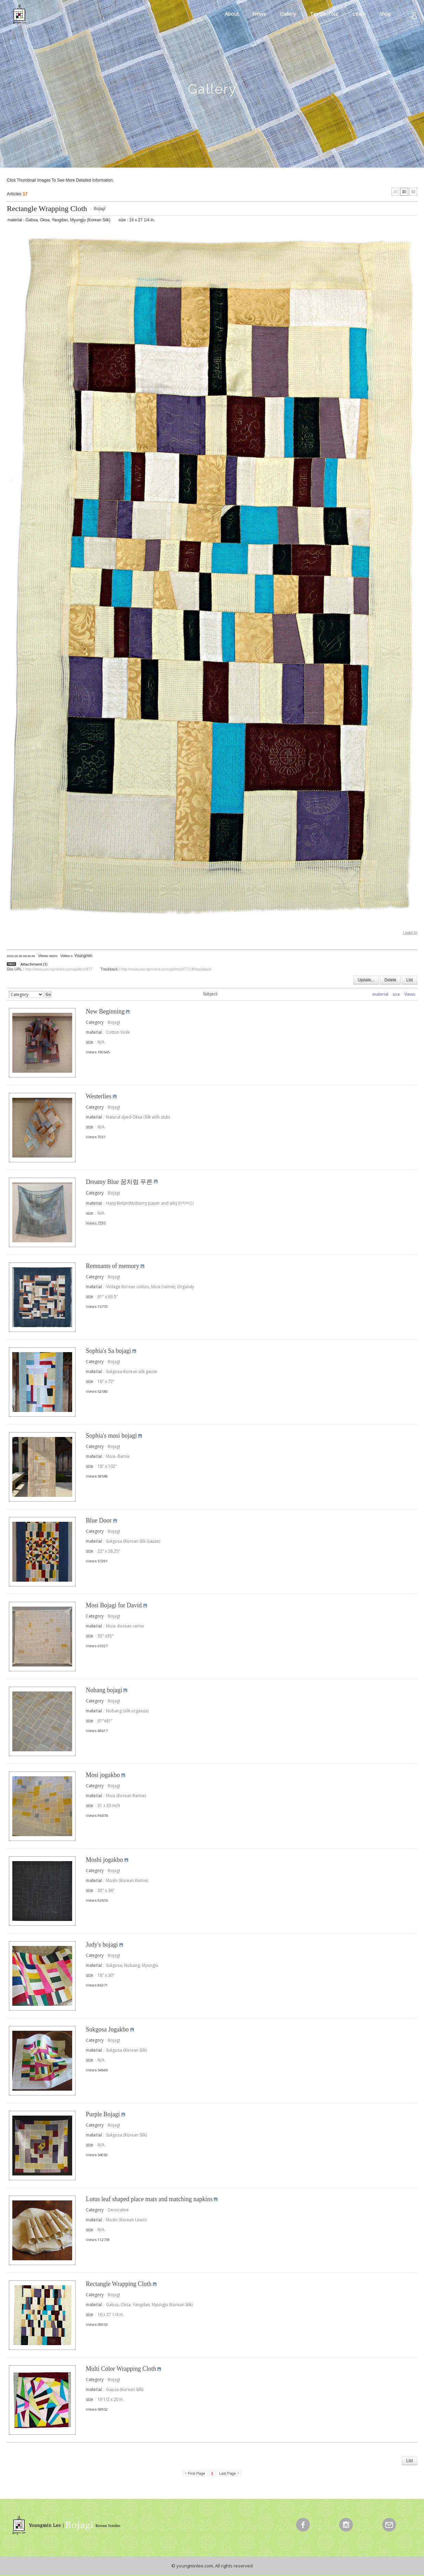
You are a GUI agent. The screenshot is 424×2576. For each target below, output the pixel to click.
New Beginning (105, 1011)
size (396, 994)
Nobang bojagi (104, 1690)
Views (409, 994)
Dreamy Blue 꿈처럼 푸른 (119, 1181)
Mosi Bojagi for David (114, 1605)
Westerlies (98, 1096)
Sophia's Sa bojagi (108, 1350)
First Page (196, 2473)
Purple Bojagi (103, 2114)
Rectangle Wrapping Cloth (47, 208)
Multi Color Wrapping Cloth (121, 2368)
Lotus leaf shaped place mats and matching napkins (149, 2199)
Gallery (288, 13)
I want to (410, 932)
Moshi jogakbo (104, 1859)
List (409, 980)
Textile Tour (324, 13)
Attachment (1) (34, 964)
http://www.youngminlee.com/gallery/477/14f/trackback (166, 969)
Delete (390, 980)
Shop (385, 13)
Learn (359, 13)
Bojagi (99, 208)
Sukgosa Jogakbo (107, 2029)
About (232, 13)
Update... (366, 980)
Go (48, 994)
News (259, 13)
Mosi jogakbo (103, 1774)
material (380, 994)
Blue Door (99, 1520)
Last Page (227, 2473)
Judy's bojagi (102, 1944)
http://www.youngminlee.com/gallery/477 (58, 969)
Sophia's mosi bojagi (111, 1435)
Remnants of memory (112, 1266)
